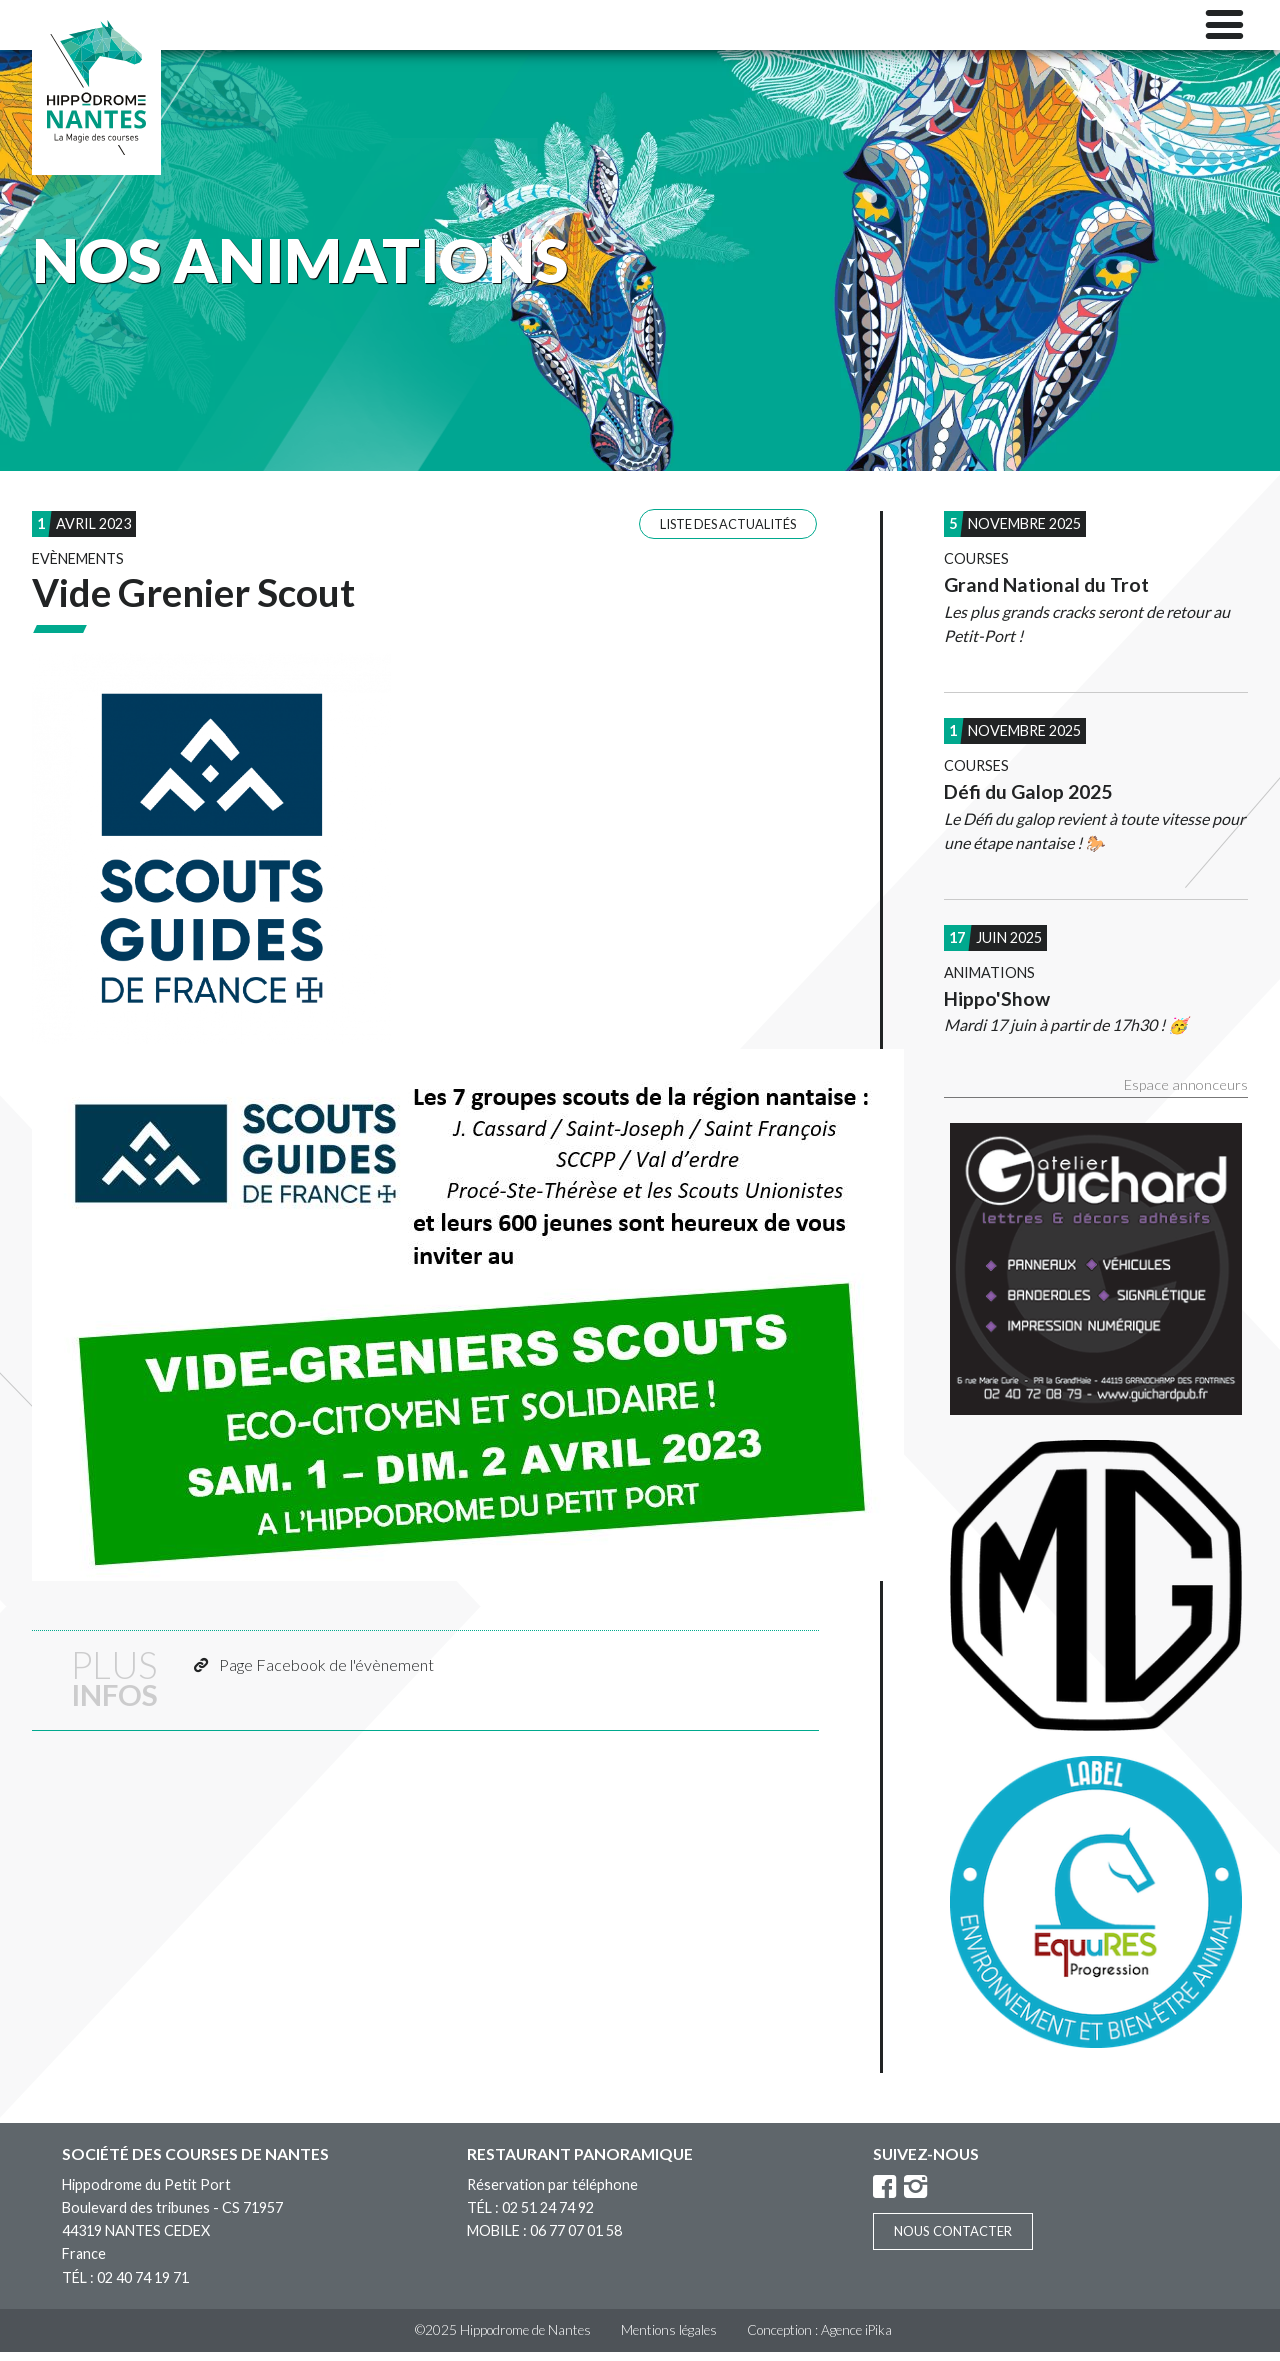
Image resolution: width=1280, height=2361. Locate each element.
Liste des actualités (728, 533)
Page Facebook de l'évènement (326, 1673)
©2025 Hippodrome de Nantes (503, 2339)
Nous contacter (953, 2240)
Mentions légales (669, 2339)
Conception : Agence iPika (819, 2339)
